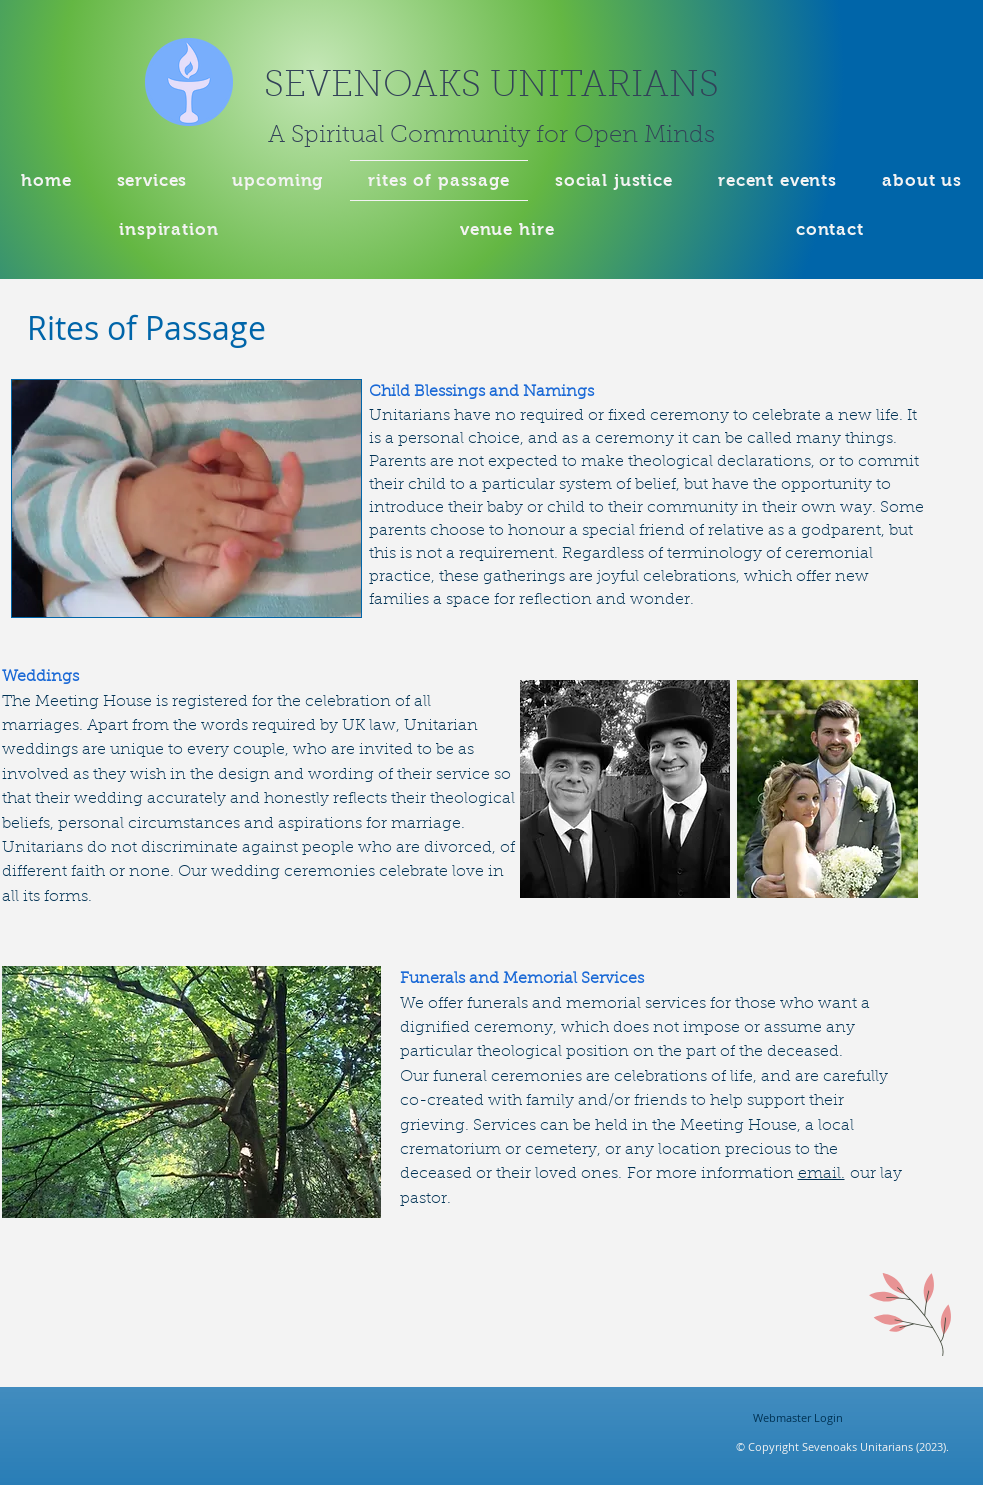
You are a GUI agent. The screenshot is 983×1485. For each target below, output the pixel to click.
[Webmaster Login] (798, 1418)
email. (821, 1174)
